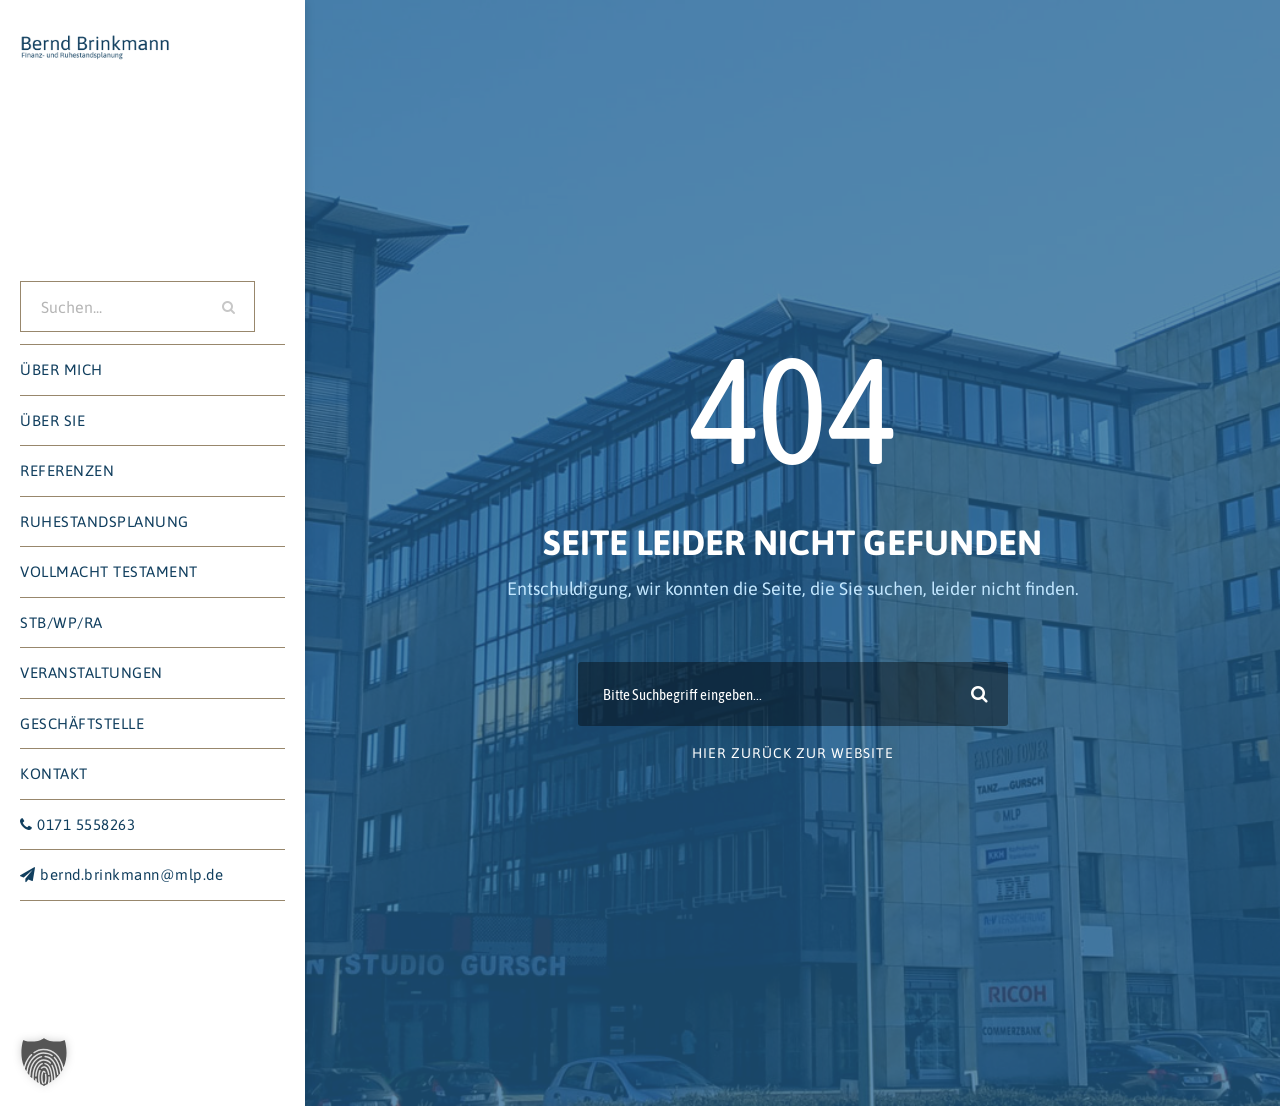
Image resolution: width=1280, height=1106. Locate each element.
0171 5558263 (77, 824)
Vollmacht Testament (109, 571)
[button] (44, 1062)
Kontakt (54, 773)
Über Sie (52, 420)
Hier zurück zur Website (793, 753)
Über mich (61, 369)
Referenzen (67, 470)
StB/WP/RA (61, 622)
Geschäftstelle (82, 723)
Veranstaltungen (91, 672)
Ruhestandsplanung (104, 521)
